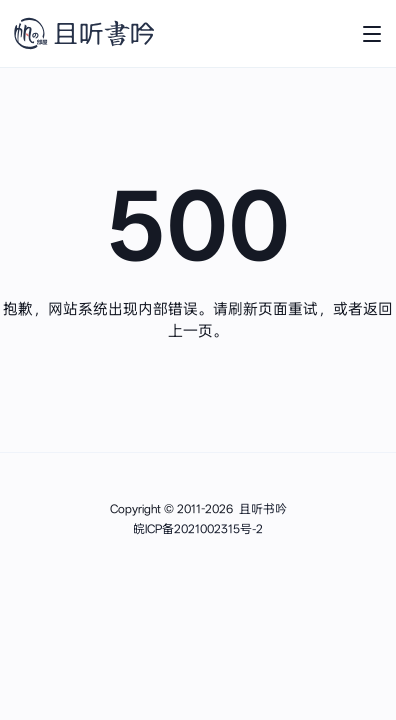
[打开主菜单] (372, 34)
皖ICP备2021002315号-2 (198, 529)
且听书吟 (263, 509)
